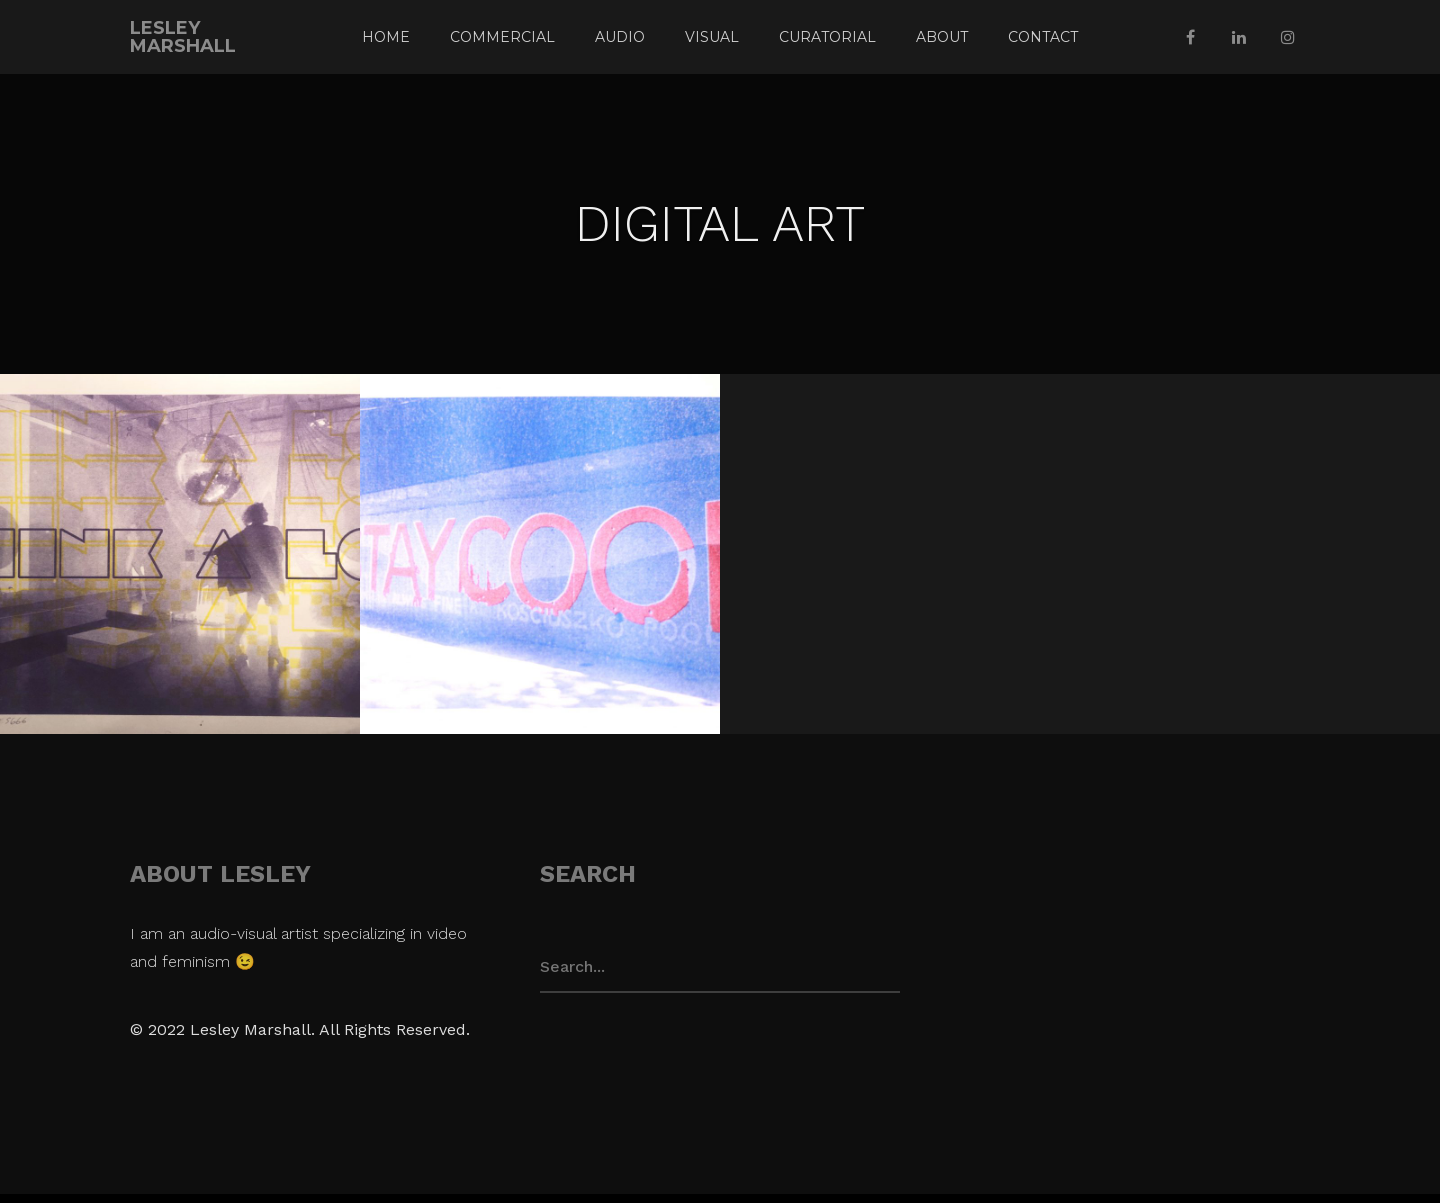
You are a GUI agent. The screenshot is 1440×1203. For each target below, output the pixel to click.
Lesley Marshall (183, 37)
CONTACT (1043, 37)
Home (386, 37)
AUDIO (620, 37)
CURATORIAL (827, 37)
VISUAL (712, 37)
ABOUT (942, 37)
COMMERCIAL (502, 37)
